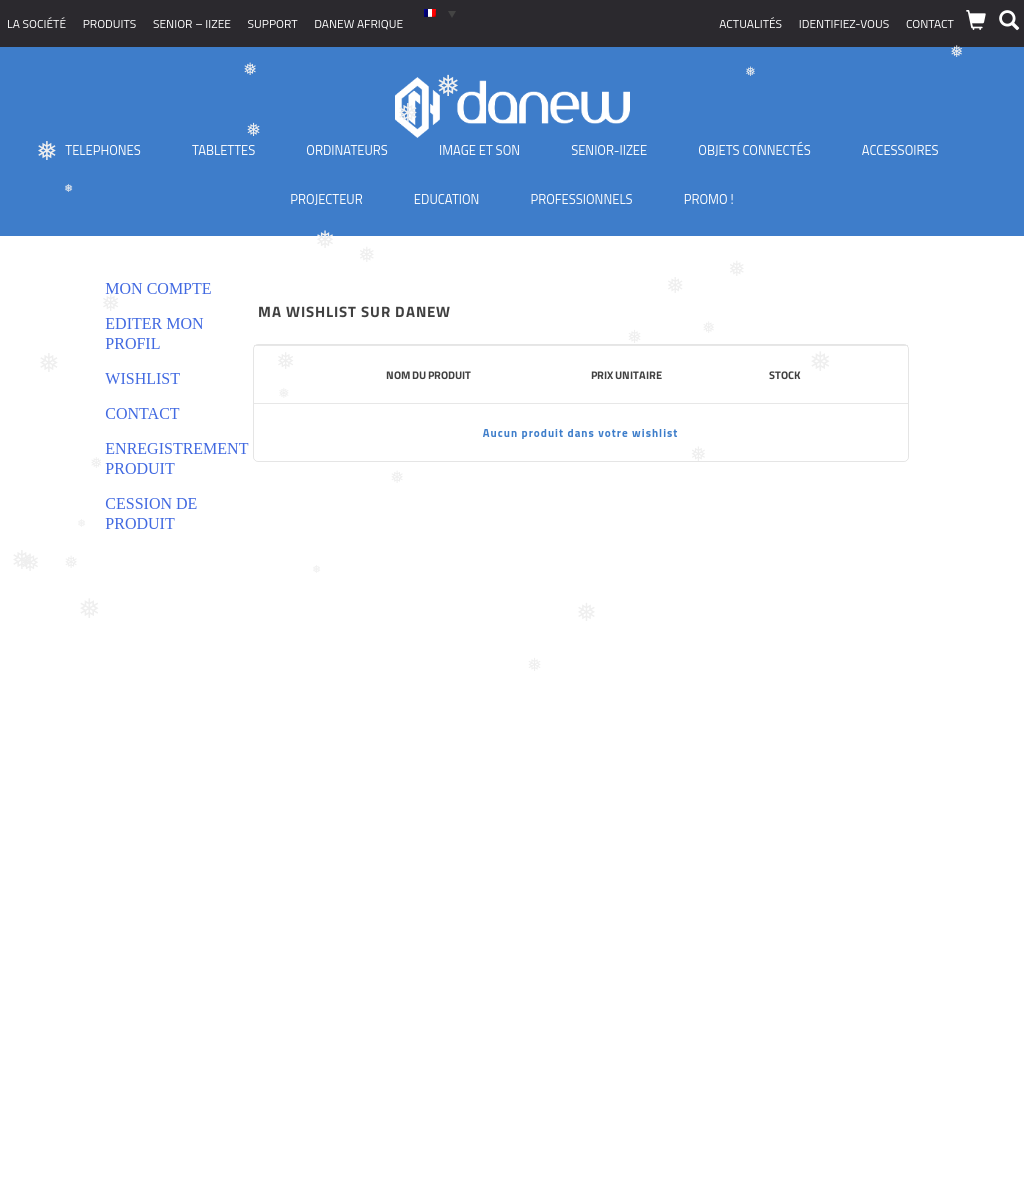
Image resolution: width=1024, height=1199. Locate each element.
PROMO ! (709, 199)
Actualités (750, 23)
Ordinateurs (347, 150)
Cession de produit (151, 513)
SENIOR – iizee (192, 23)
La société (36, 23)
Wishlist (142, 378)
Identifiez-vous (844, 23)
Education (447, 199)
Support (273, 23)
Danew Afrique (358, 23)
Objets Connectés (754, 150)
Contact (930, 23)
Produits (110, 23)
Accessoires (900, 150)
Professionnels (581, 199)
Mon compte (158, 288)
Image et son (479, 150)
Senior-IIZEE (609, 150)
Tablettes (223, 150)
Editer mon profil (154, 333)
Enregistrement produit (158, 458)
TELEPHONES (103, 150)
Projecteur (326, 199)
